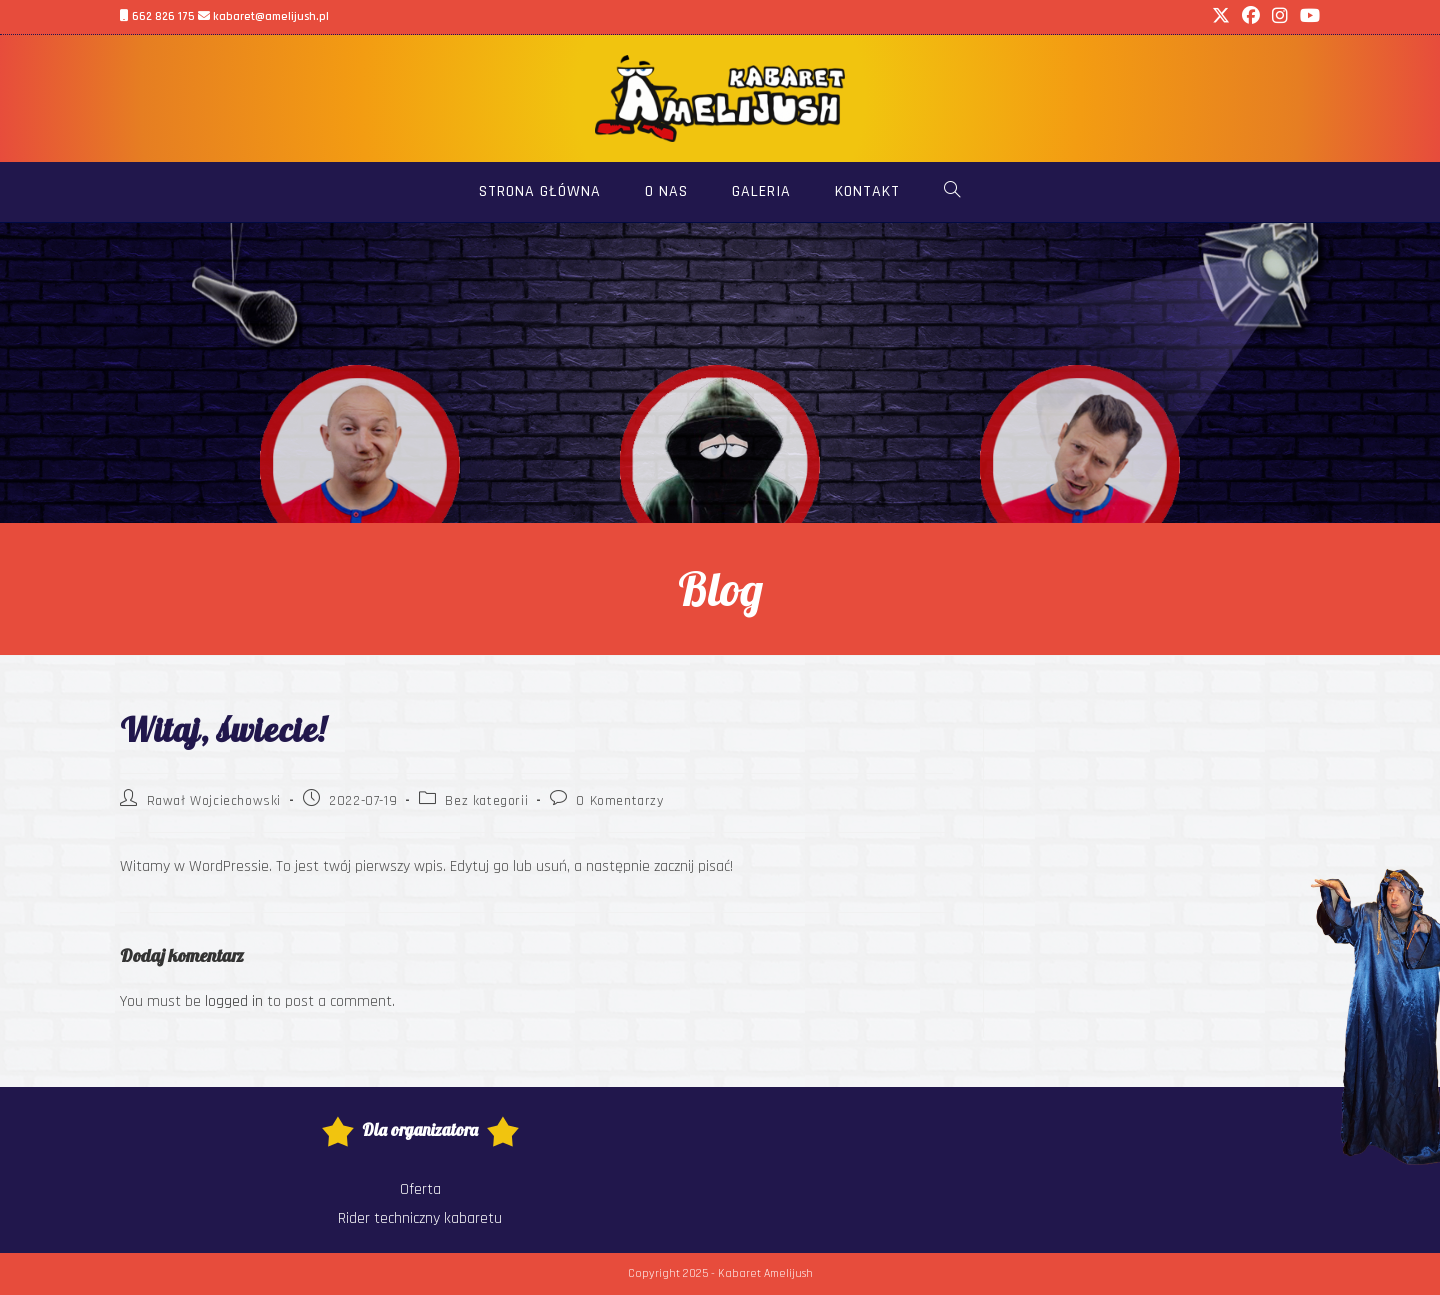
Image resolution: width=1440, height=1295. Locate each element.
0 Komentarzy (619, 801)
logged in (234, 1001)
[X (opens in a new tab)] (1221, 17)
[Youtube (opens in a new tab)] (1307, 17)
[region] (720, 373)
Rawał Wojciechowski (214, 801)
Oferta (420, 1189)
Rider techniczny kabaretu (420, 1218)
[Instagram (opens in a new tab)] (1280, 17)
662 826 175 (157, 16)
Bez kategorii (486, 801)
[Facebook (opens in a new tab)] (1251, 17)
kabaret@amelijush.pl (263, 16)
